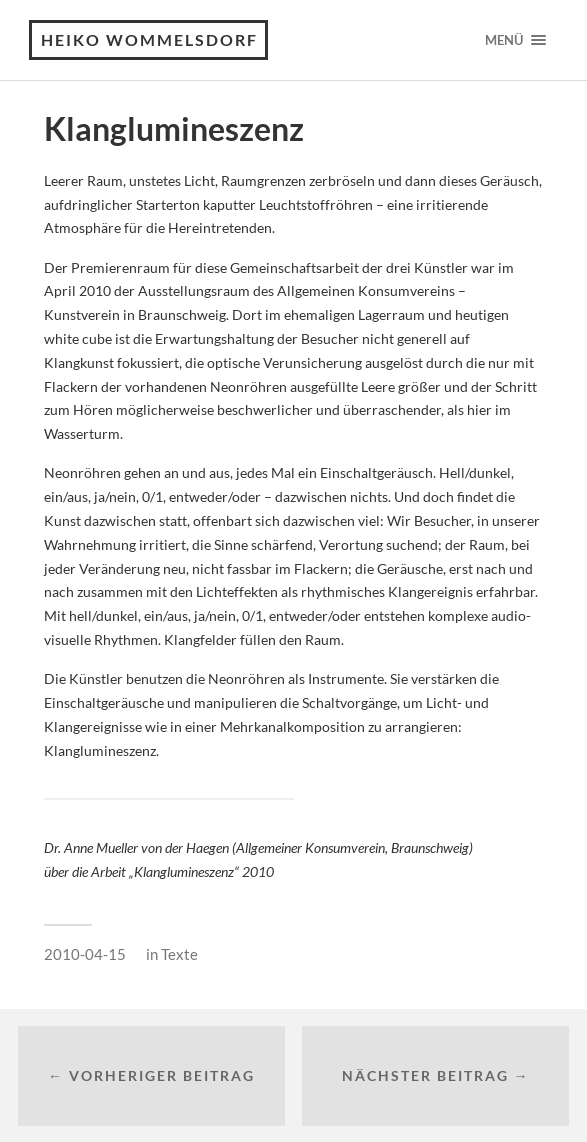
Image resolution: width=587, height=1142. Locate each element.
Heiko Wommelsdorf (149, 39)
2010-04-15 (85, 954)
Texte (179, 954)
